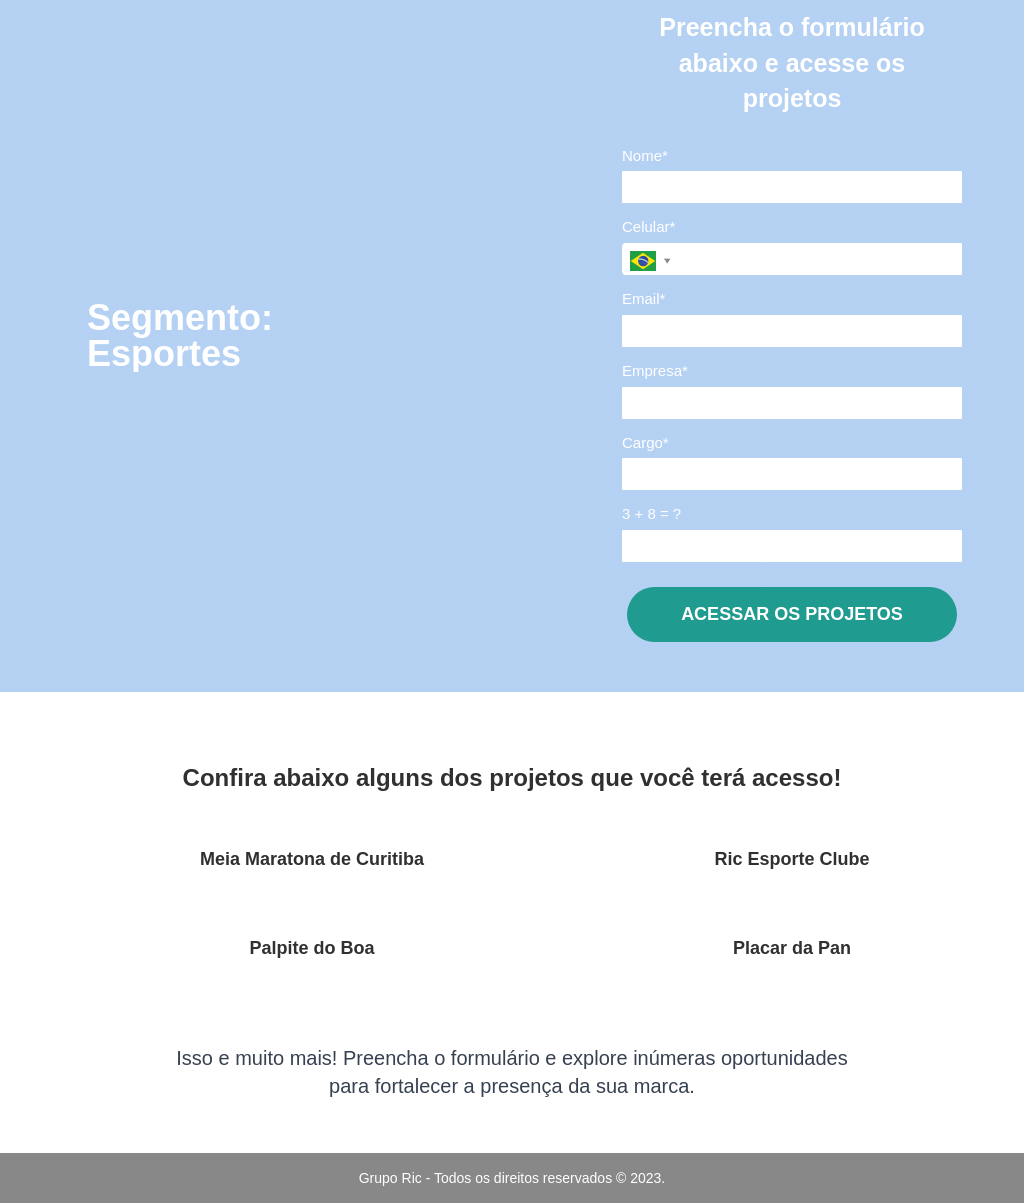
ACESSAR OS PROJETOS (792, 614)
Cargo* (645, 442)
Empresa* (655, 370)
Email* (643, 298)
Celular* (648, 226)
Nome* (645, 155)
